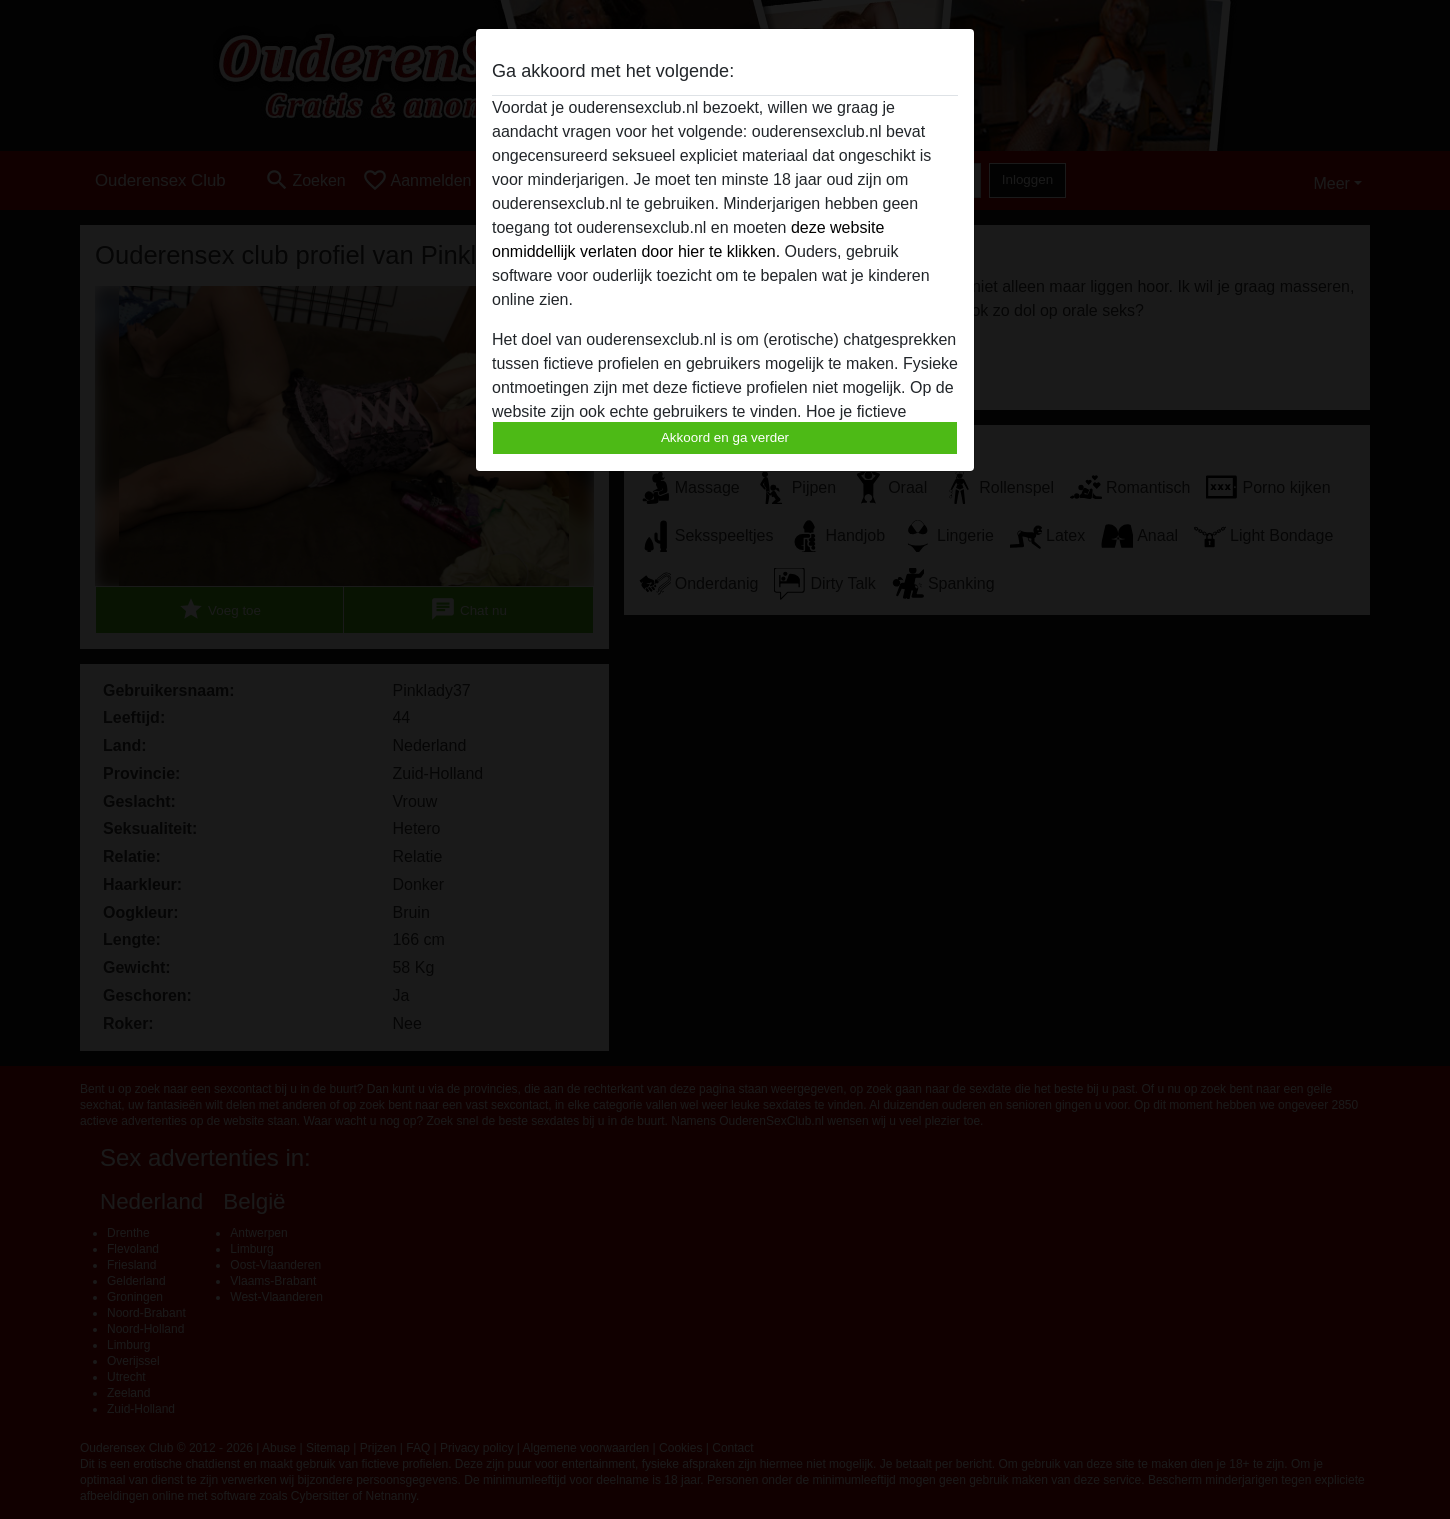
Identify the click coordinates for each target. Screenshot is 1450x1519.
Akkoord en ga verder (725, 437)
